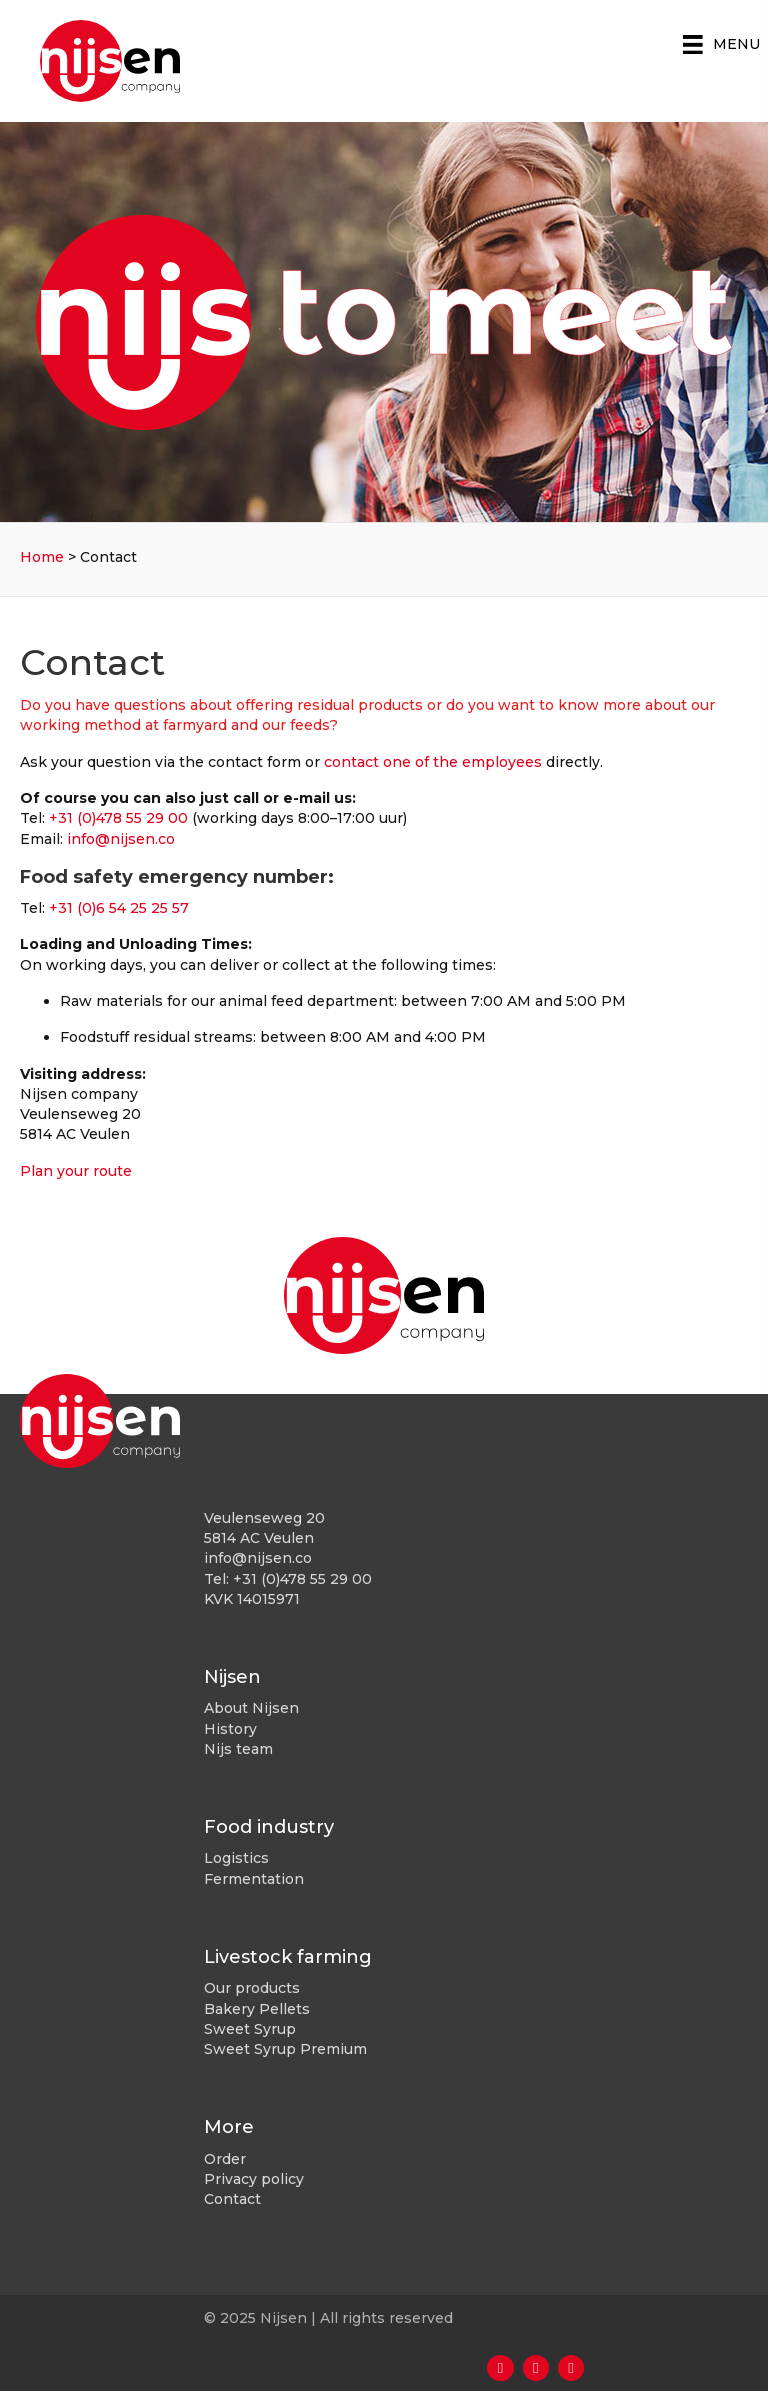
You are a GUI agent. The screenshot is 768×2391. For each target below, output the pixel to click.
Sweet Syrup (250, 2029)
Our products (252, 1988)
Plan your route (76, 1171)
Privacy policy (254, 2179)
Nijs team (238, 1749)
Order (225, 2159)
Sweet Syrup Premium (285, 2049)
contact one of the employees (433, 762)
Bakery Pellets (257, 2009)
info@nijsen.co (121, 839)
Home (42, 557)
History (230, 1729)
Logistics (236, 1858)
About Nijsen (251, 1708)
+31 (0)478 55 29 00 (118, 818)
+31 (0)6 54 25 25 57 (119, 908)
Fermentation (254, 1879)
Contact (232, 2199)
